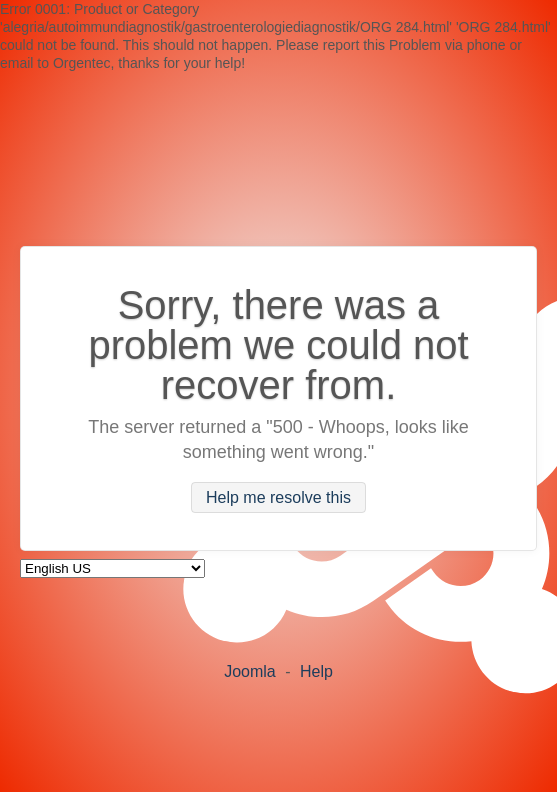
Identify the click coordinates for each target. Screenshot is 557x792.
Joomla (250, 671)
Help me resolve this (278, 497)
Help (316, 671)
